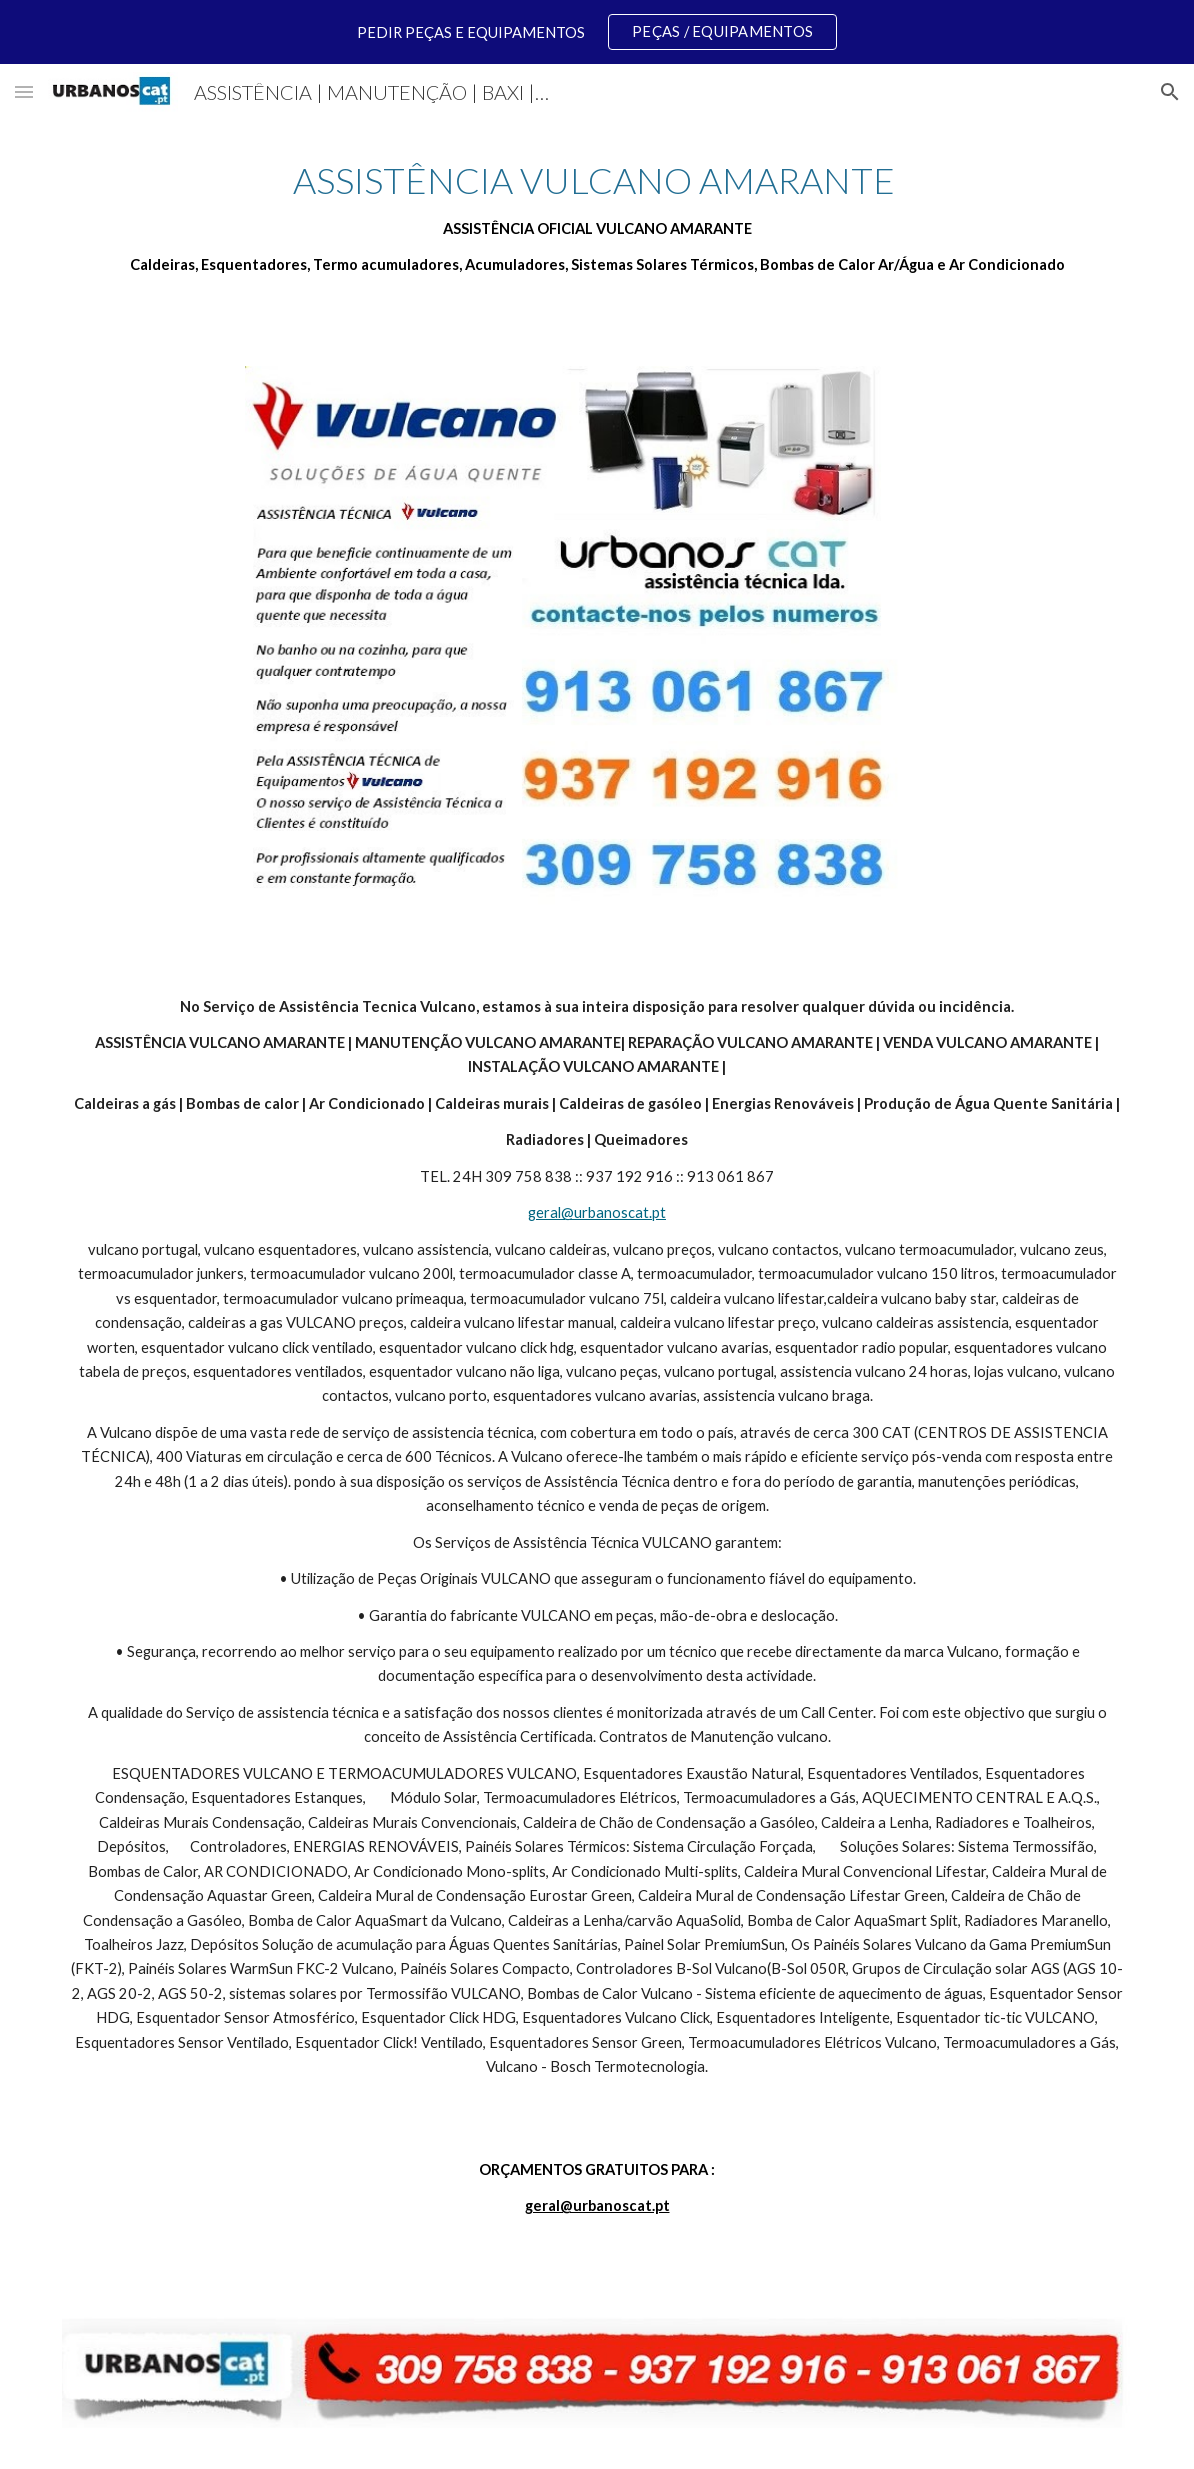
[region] (597, 32)
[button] (24, 91)
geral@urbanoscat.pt (597, 1212)
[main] (597, 217)
